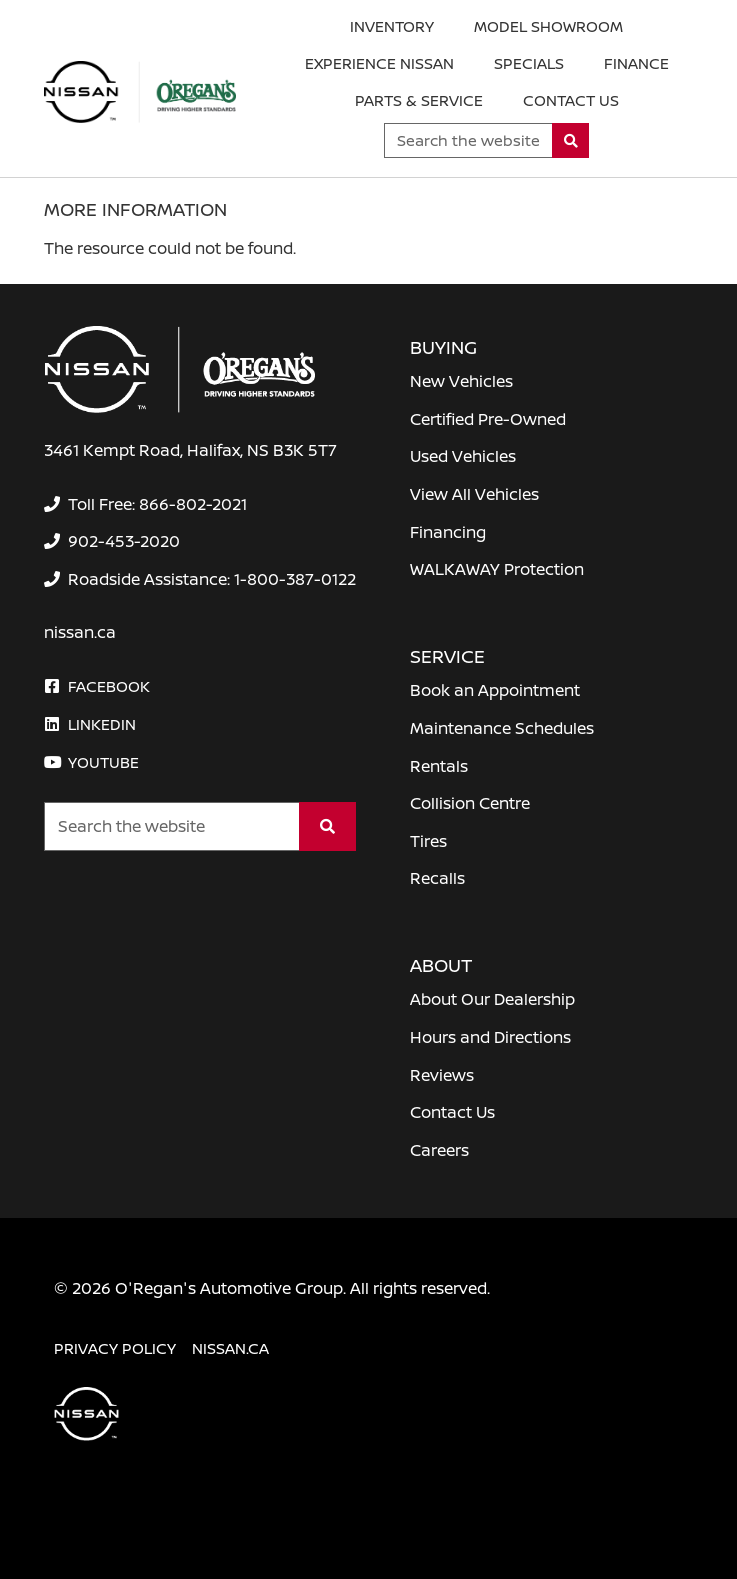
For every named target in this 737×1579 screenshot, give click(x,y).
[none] (145, 504)
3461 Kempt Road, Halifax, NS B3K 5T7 (190, 450)
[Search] (570, 140)
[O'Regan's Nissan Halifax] (140, 92)
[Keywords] (468, 140)
